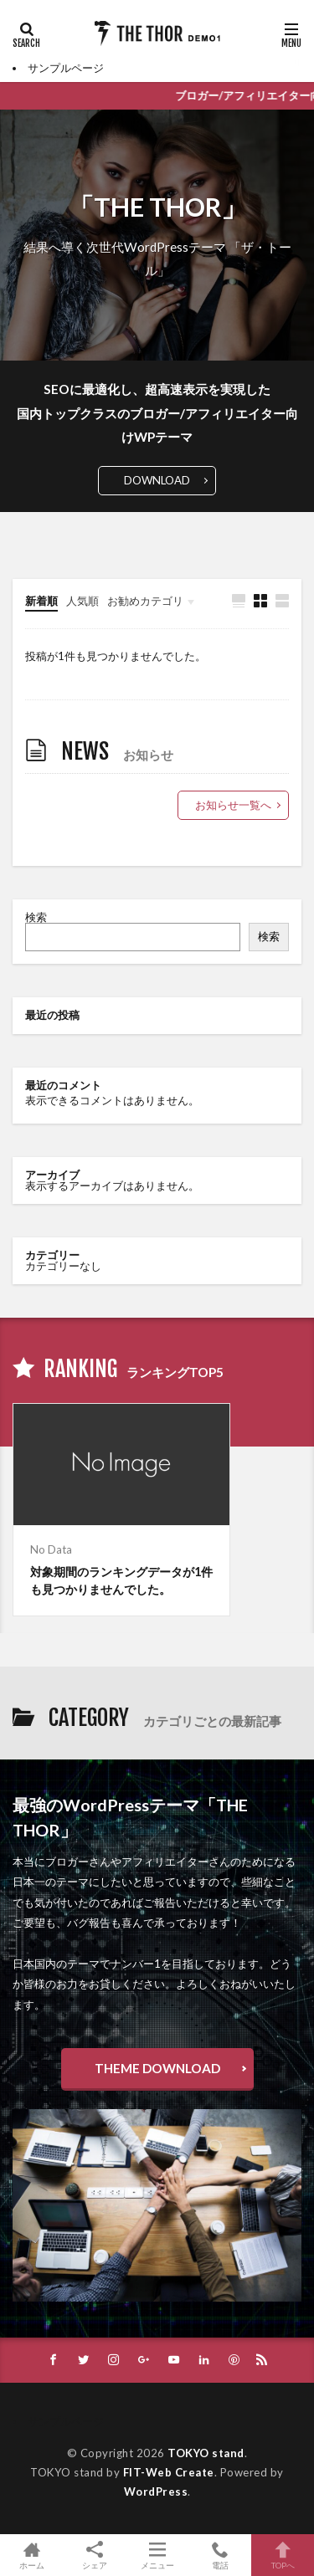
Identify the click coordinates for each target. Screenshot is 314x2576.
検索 (36, 917)
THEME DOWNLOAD (157, 2068)
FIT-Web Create (168, 2472)
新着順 (41, 600)
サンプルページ (66, 67)
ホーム (31, 2555)
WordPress (156, 2491)
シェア (94, 2555)
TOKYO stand (206, 2453)
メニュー (157, 2555)
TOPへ (282, 2555)
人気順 (82, 600)
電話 (219, 2555)
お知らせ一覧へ (233, 805)
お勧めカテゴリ (145, 600)
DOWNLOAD (157, 480)
